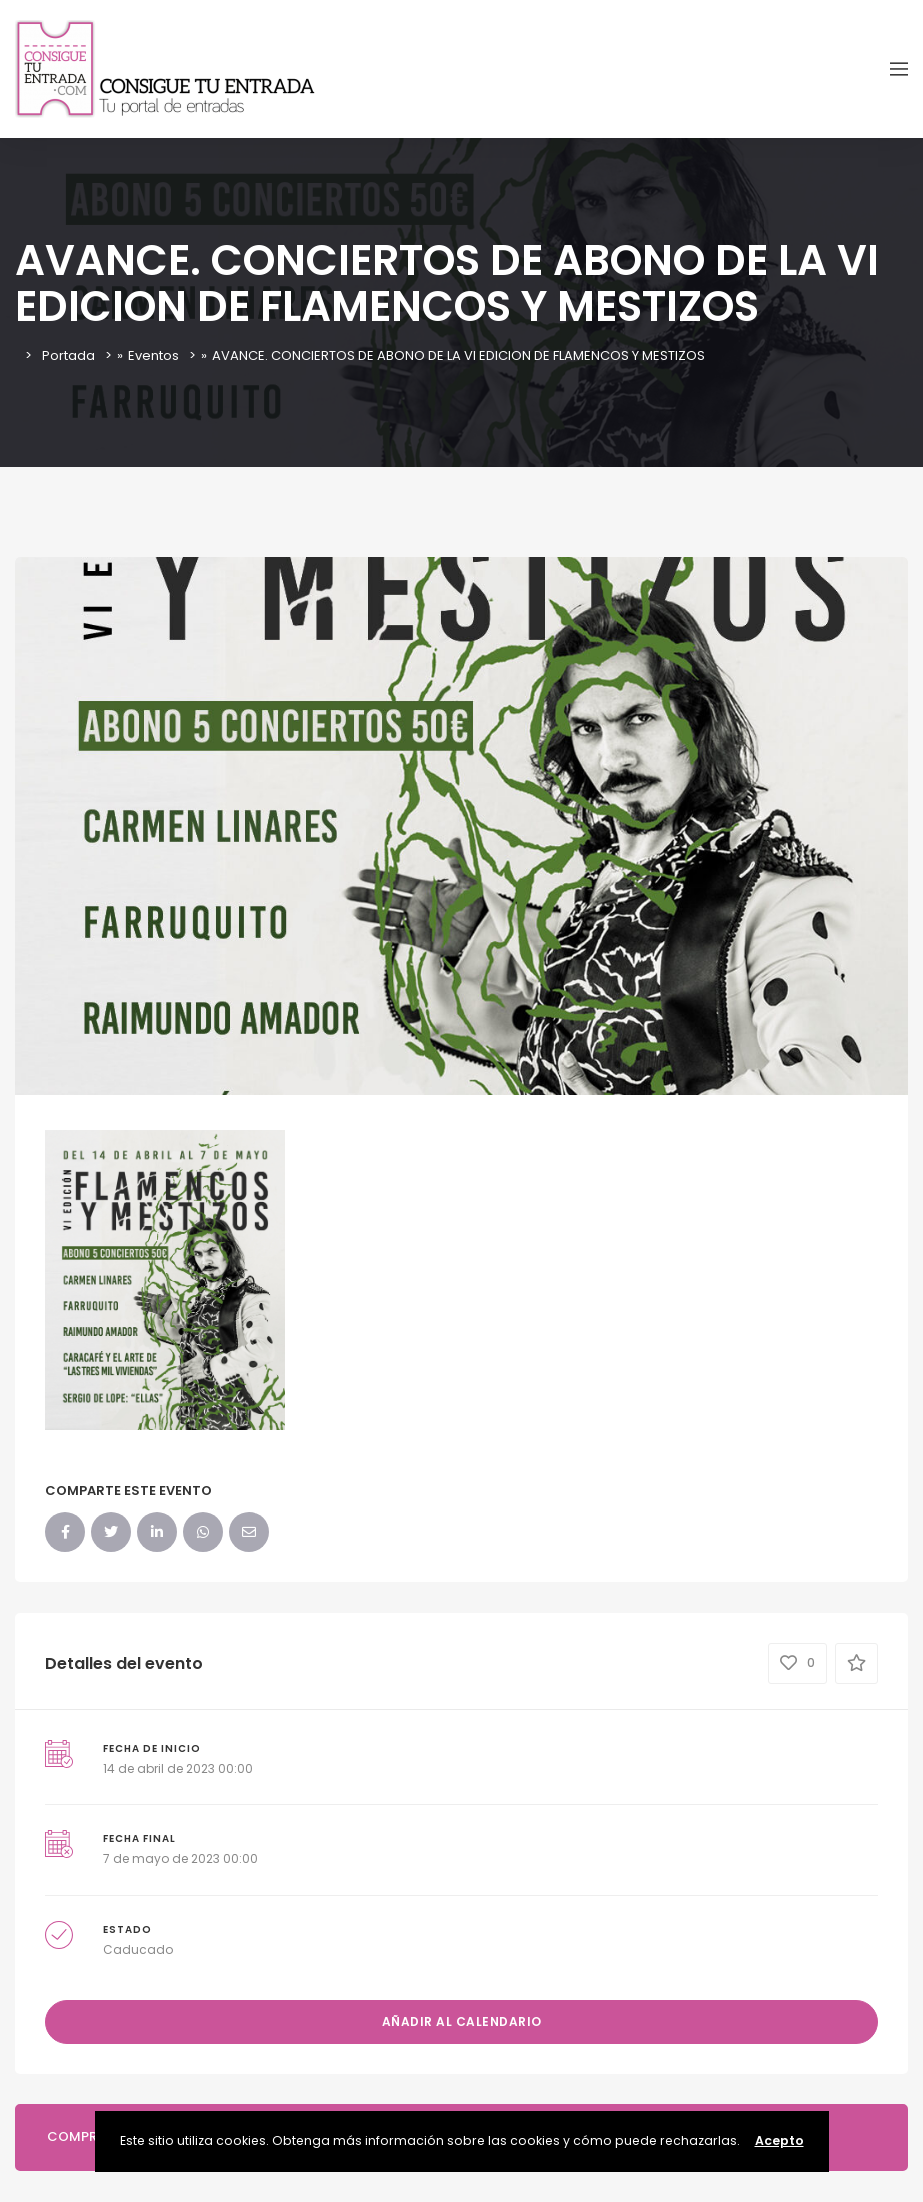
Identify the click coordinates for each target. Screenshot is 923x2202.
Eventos (153, 355)
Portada (68, 355)
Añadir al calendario (462, 2021)
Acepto (779, 2140)
